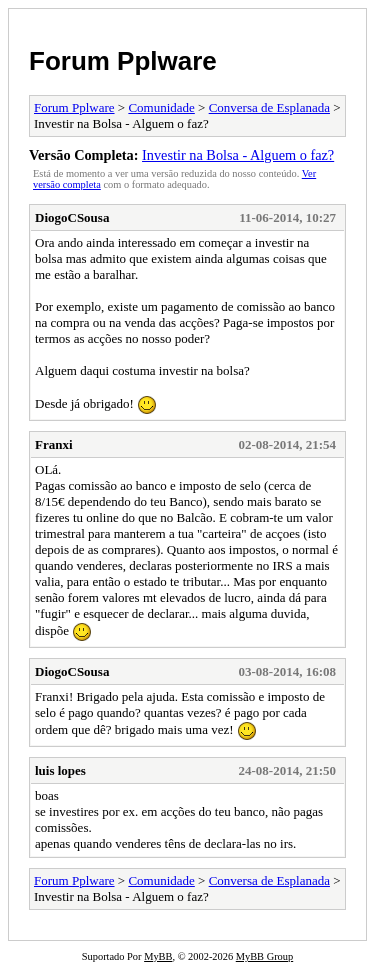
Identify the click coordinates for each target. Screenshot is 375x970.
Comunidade (161, 107)
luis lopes (60, 770)
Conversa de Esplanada (269, 107)
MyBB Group (264, 956)
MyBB (158, 956)
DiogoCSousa (72, 217)
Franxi (54, 444)
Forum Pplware (123, 61)
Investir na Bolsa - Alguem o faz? (238, 155)
